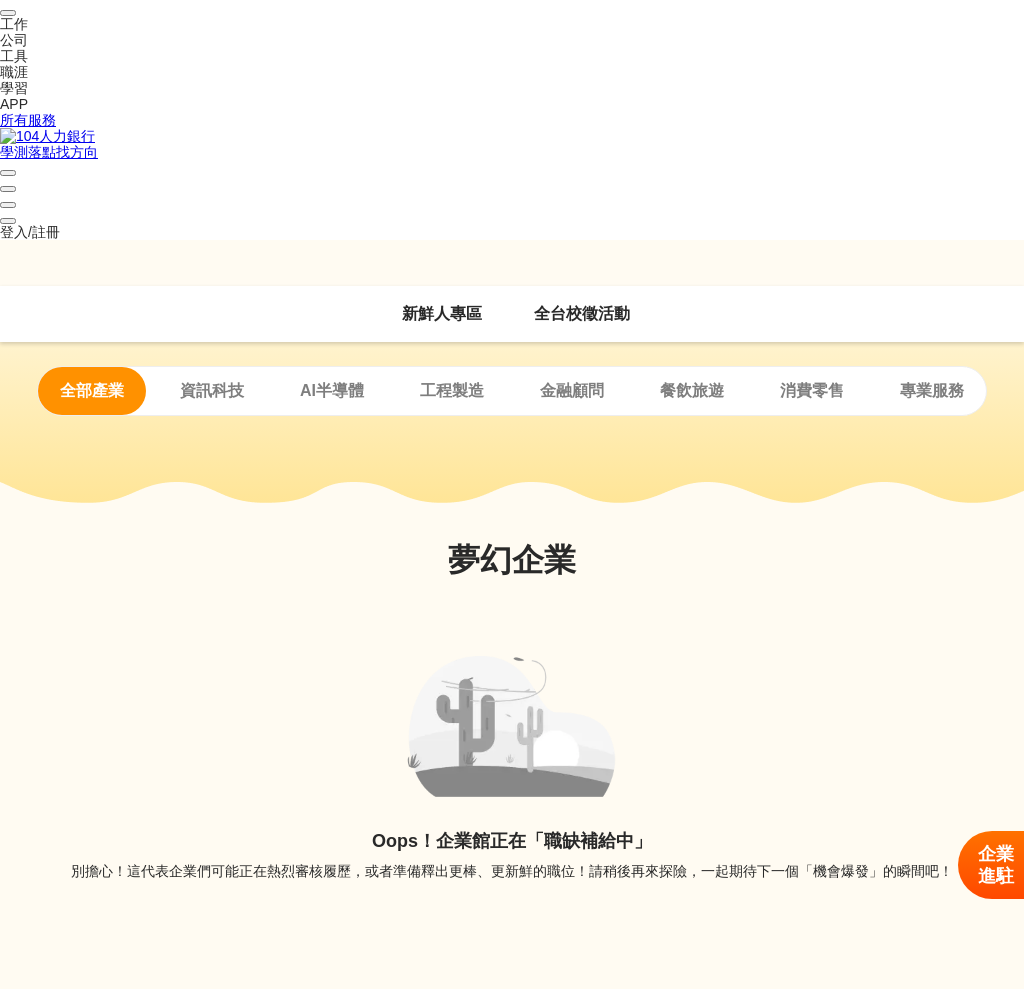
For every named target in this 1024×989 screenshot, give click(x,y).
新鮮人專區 (442, 313)
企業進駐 (996, 865)
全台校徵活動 (582, 313)
